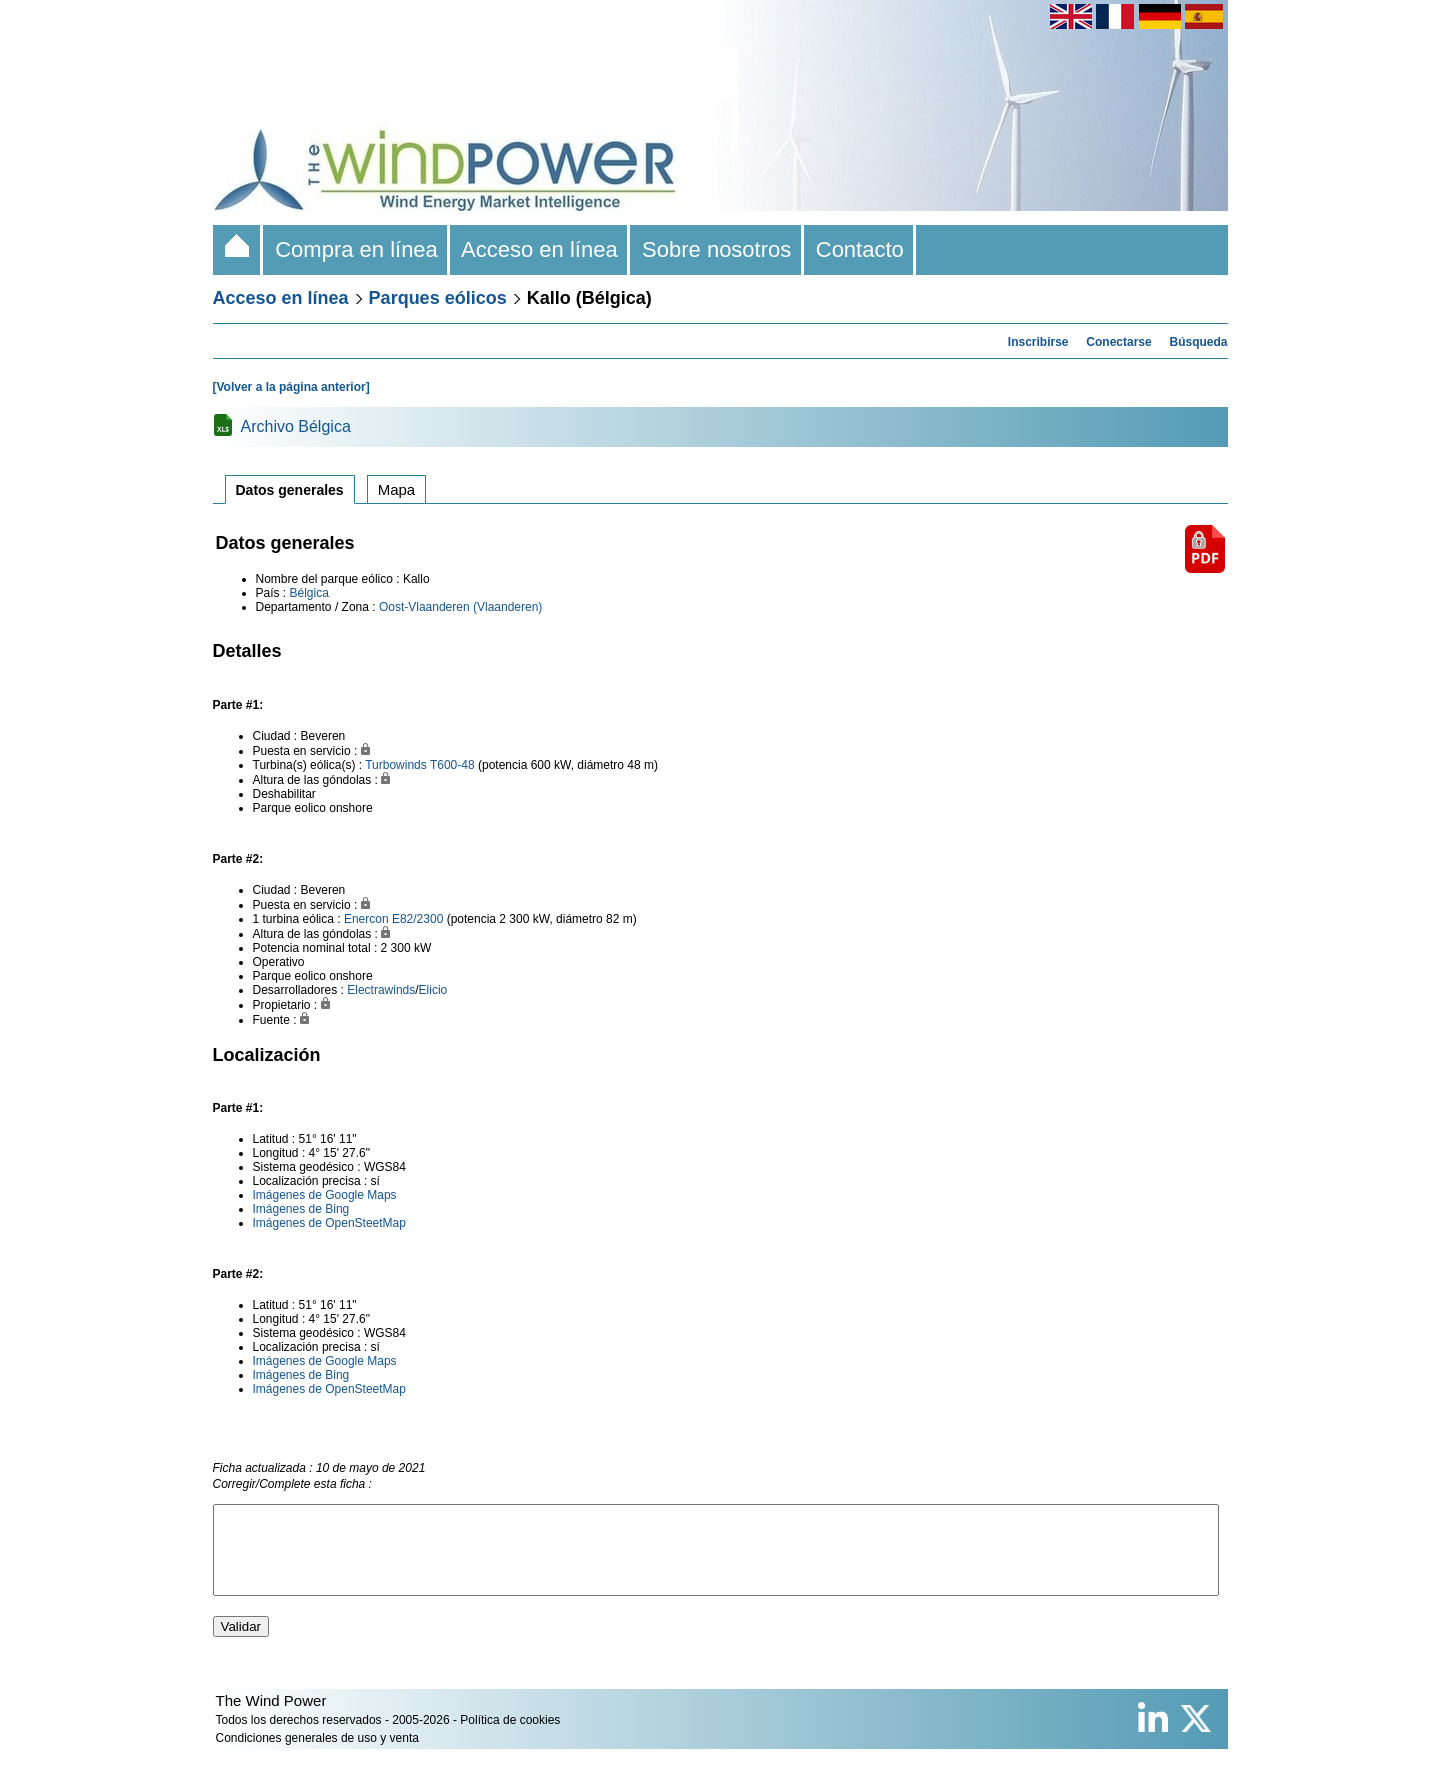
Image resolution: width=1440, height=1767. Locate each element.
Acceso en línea (540, 249)
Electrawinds (381, 990)
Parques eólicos (438, 298)
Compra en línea (356, 249)
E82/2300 (417, 919)
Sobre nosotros (717, 249)
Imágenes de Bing (301, 1209)
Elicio (433, 990)
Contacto (860, 249)
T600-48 (452, 765)
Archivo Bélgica (296, 426)
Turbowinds (396, 765)
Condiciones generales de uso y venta (317, 1756)
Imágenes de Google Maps (325, 1195)
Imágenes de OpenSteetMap (329, 1223)
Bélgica (309, 593)
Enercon (366, 919)
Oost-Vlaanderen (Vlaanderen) (460, 607)
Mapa (397, 489)
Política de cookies (510, 1738)
